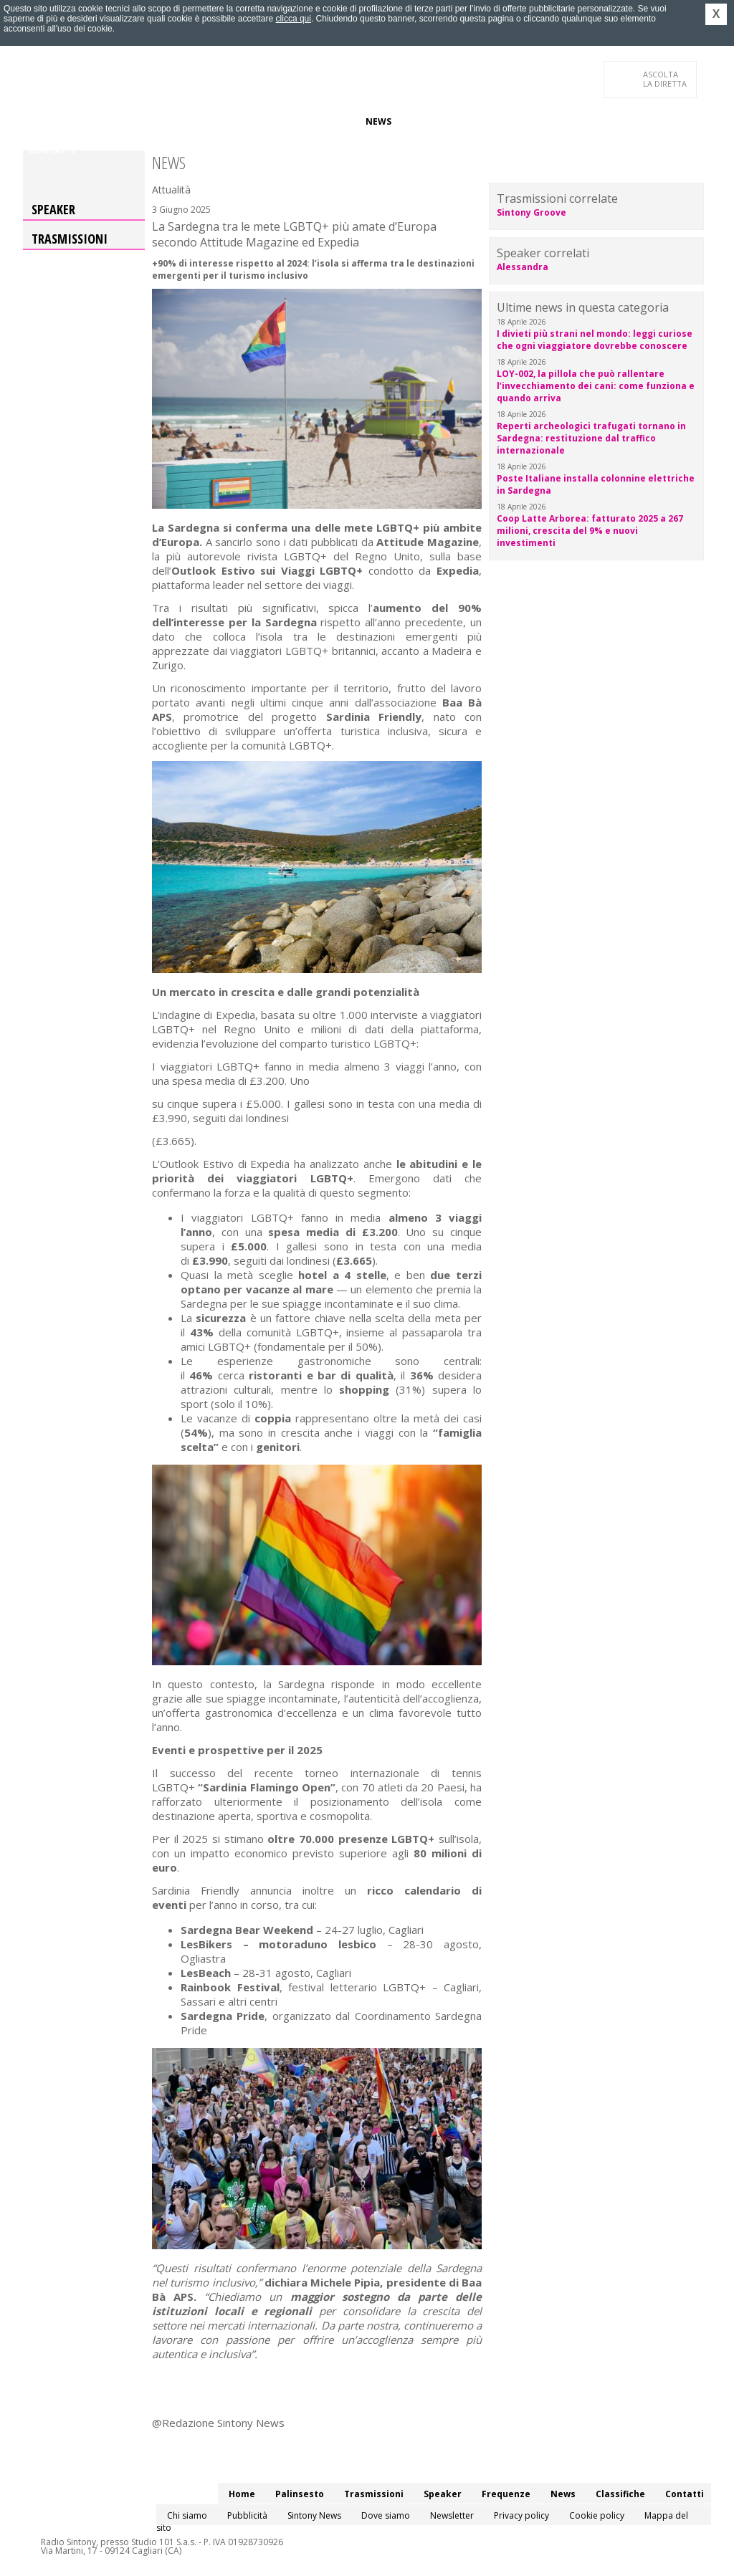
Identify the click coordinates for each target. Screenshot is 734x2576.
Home (42, 121)
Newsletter (452, 2515)
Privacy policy (521, 2515)
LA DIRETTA (665, 79)
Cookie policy (596, 2515)
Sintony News (314, 2515)
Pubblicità (247, 2515)
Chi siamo (187, 2515)
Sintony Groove (531, 212)
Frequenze (328, 121)
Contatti (52, 150)
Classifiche (430, 121)
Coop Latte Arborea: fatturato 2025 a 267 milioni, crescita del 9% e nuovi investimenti (590, 530)
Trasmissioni (70, 238)
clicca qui (293, 19)
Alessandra (522, 267)
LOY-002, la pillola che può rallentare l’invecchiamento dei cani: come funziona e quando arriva (596, 386)
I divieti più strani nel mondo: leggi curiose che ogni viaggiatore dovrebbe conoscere (594, 339)
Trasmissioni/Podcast (187, 121)
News (378, 121)
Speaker (271, 121)
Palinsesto (94, 121)
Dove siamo (385, 2515)
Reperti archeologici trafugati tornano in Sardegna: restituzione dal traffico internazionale (591, 438)
